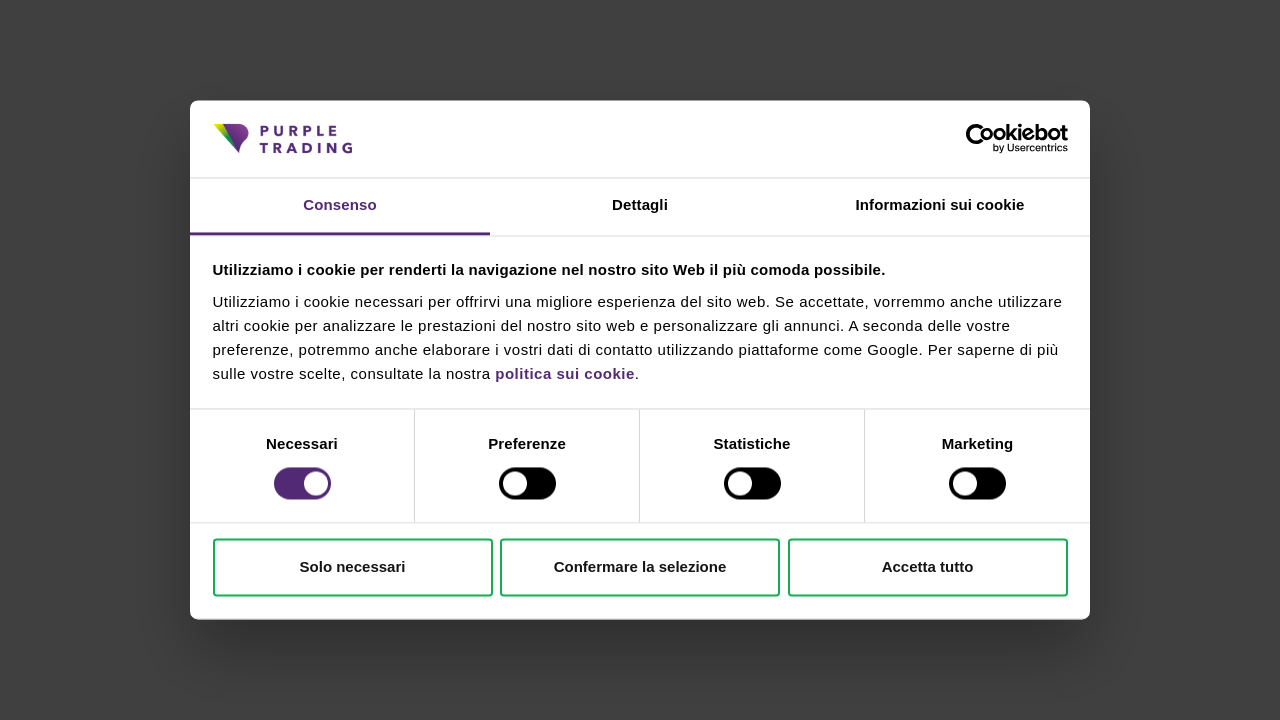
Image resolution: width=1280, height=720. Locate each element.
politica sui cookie (565, 373)
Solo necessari (353, 566)
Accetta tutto (928, 566)
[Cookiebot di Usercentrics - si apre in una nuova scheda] (980, 139)
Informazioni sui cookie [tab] (940, 204)
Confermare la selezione (640, 566)
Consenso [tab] (339, 204)
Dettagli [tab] (640, 204)
